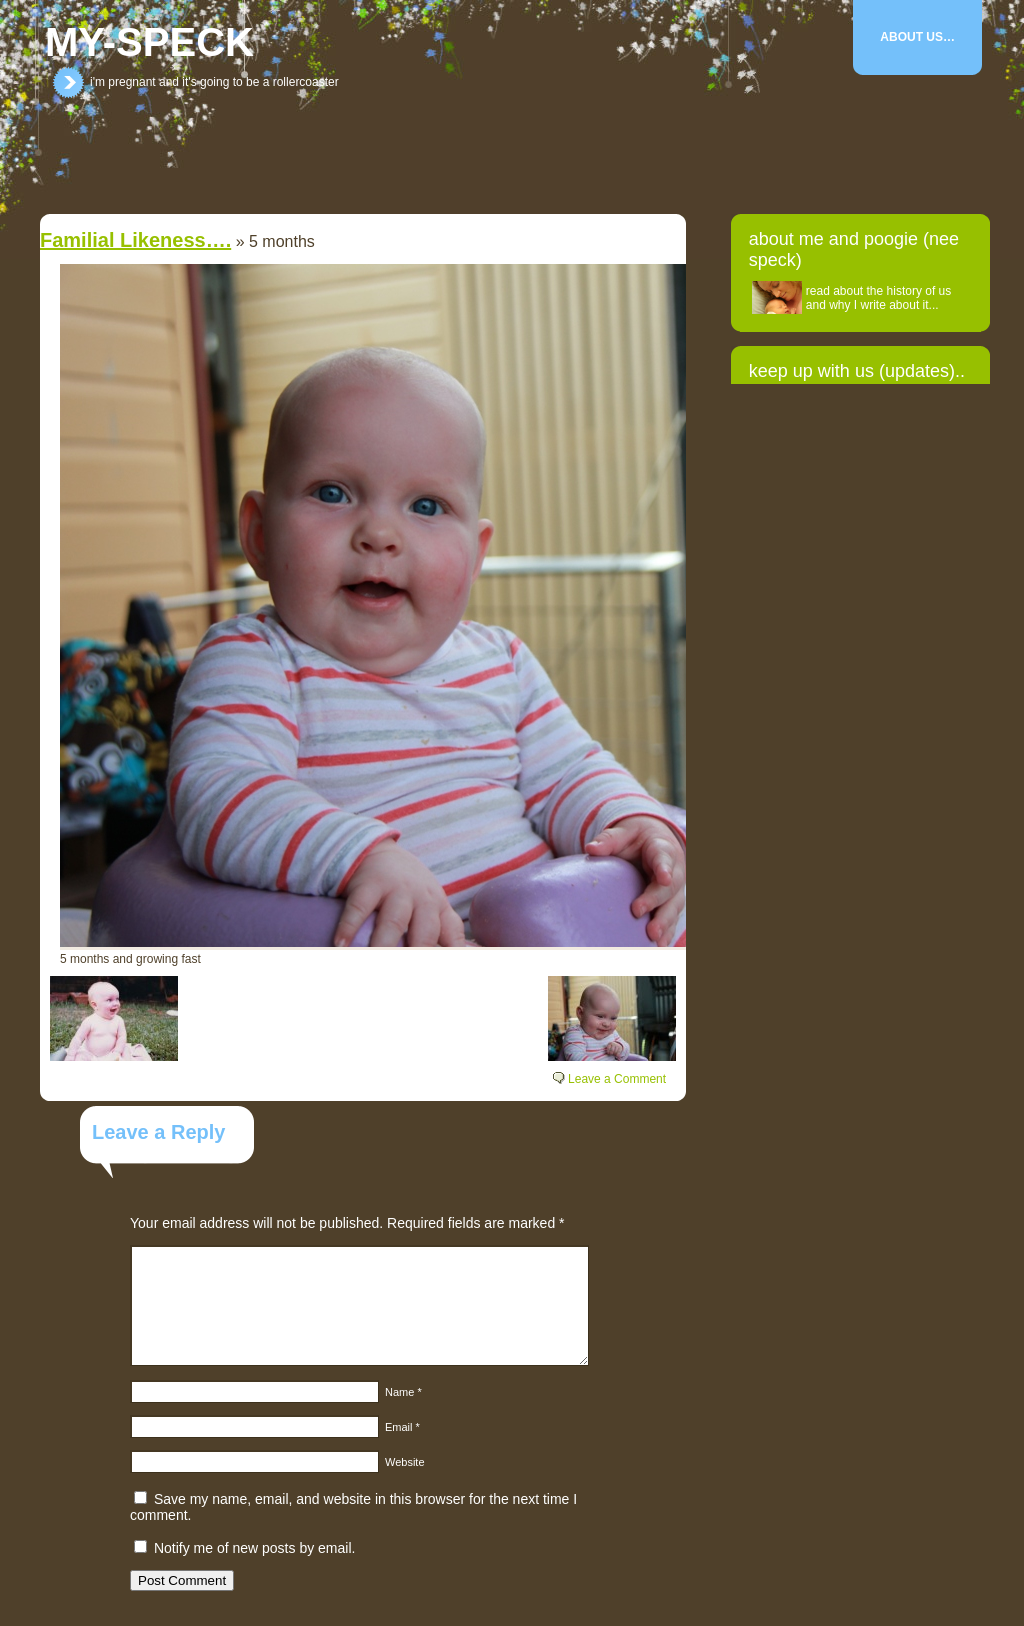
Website (405, 1462)
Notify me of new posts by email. (255, 1548)
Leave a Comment (617, 1079)
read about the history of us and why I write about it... (878, 298)
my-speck (149, 42)
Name (403, 1392)
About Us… (917, 37)
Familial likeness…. (135, 240)
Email (402, 1427)
